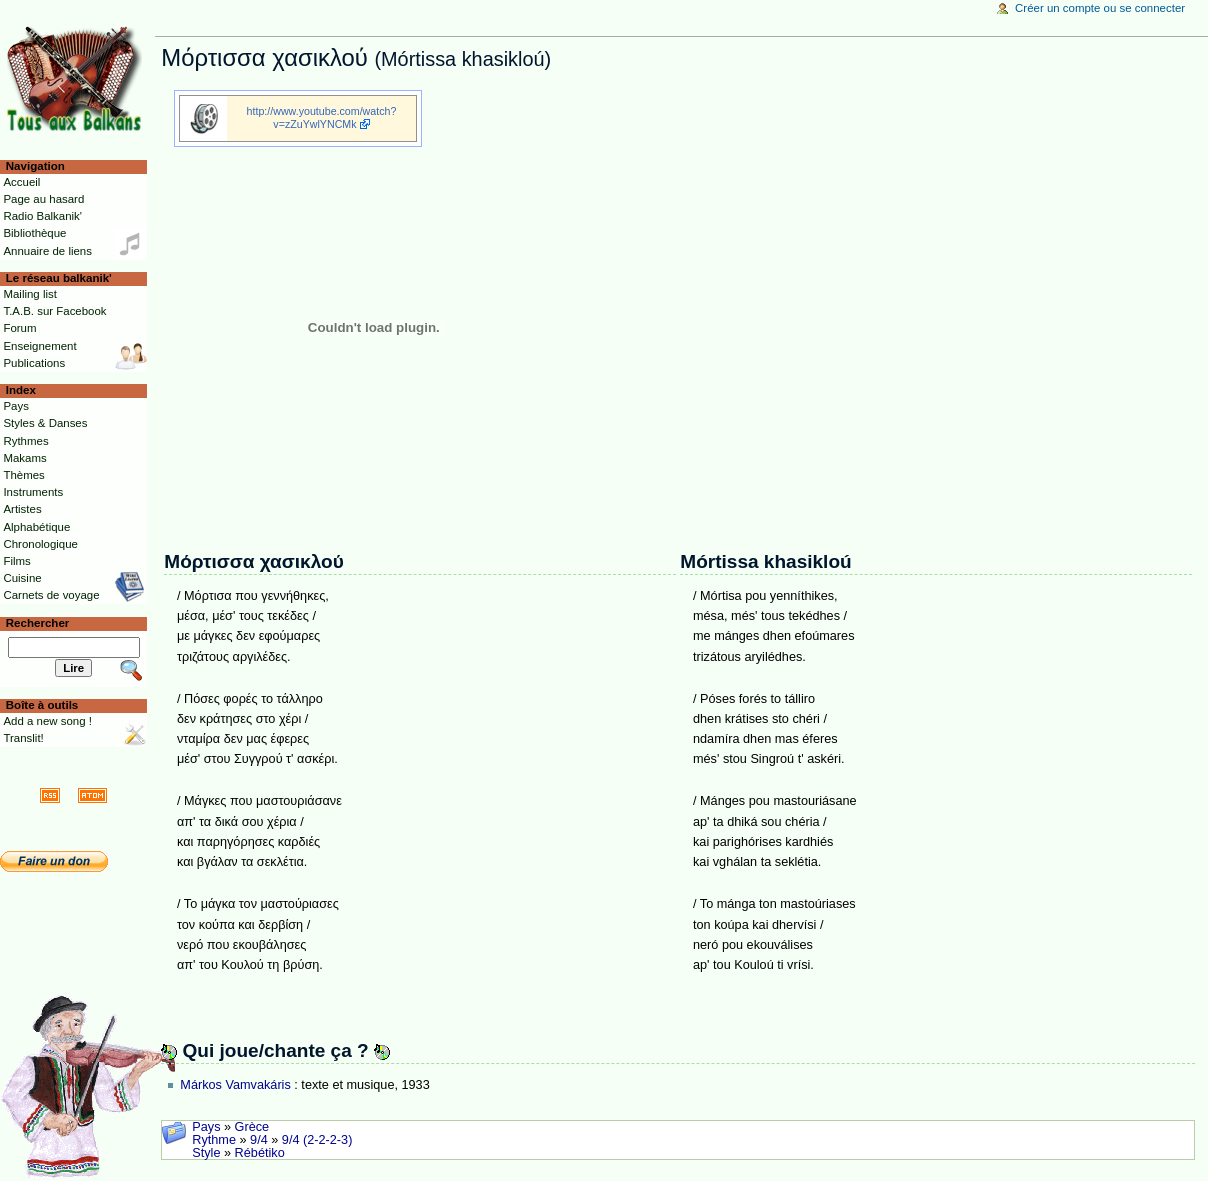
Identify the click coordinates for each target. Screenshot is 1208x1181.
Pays (206, 1127)
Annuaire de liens (47, 251)
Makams (24, 458)
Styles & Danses (45, 423)
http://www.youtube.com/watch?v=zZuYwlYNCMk (322, 117)
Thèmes (23, 475)
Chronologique (40, 544)
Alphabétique (36, 527)
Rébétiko (260, 1153)
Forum (19, 328)
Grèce (252, 1127)
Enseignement (39, 346)
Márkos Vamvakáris (235, 1085)
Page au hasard (43, 199)
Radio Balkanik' (42, 216)
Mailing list (29, 294)
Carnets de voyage (51, 595)
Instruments (33, 492)
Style (206, 1153)
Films (16, 561)
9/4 (259, 1140)
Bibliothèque (34, 233)
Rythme (214, 1140)
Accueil (21, 182)
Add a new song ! (47, 721)
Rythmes (25, 441)
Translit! (23, 738)
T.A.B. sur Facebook (54, 311)
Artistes (22, 509)
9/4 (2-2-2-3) (317, 1140)
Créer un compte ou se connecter (1100, 8)
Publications (34, 363)
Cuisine (22, 578)
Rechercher (38, 623)
